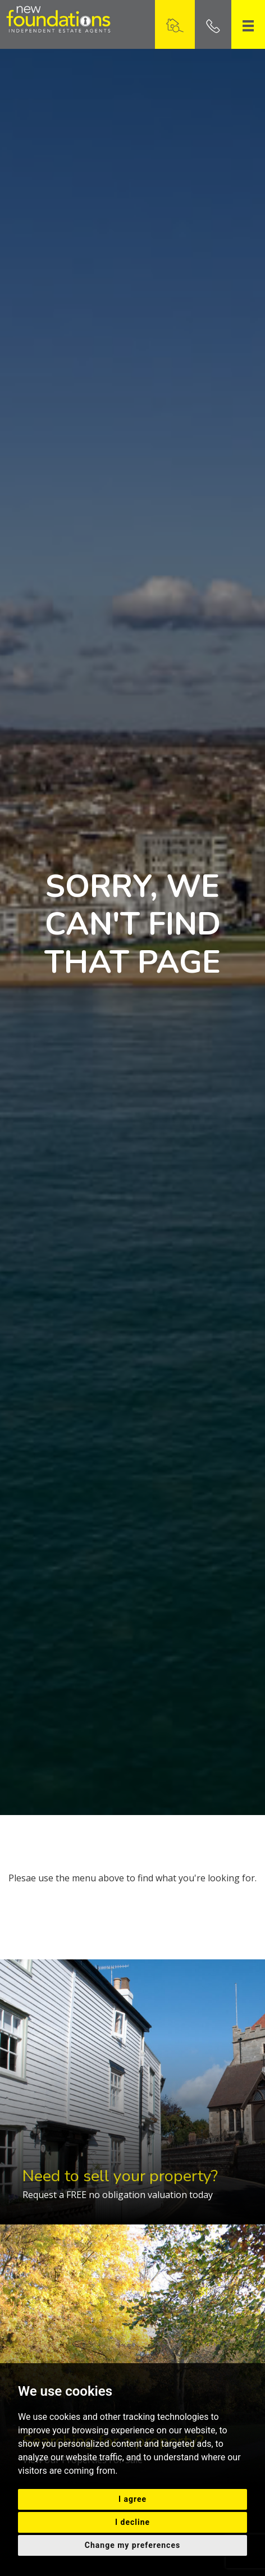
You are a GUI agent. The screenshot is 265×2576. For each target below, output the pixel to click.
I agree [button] (132, 2499)
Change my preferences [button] (132, 2545)
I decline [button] (132, 2522)
